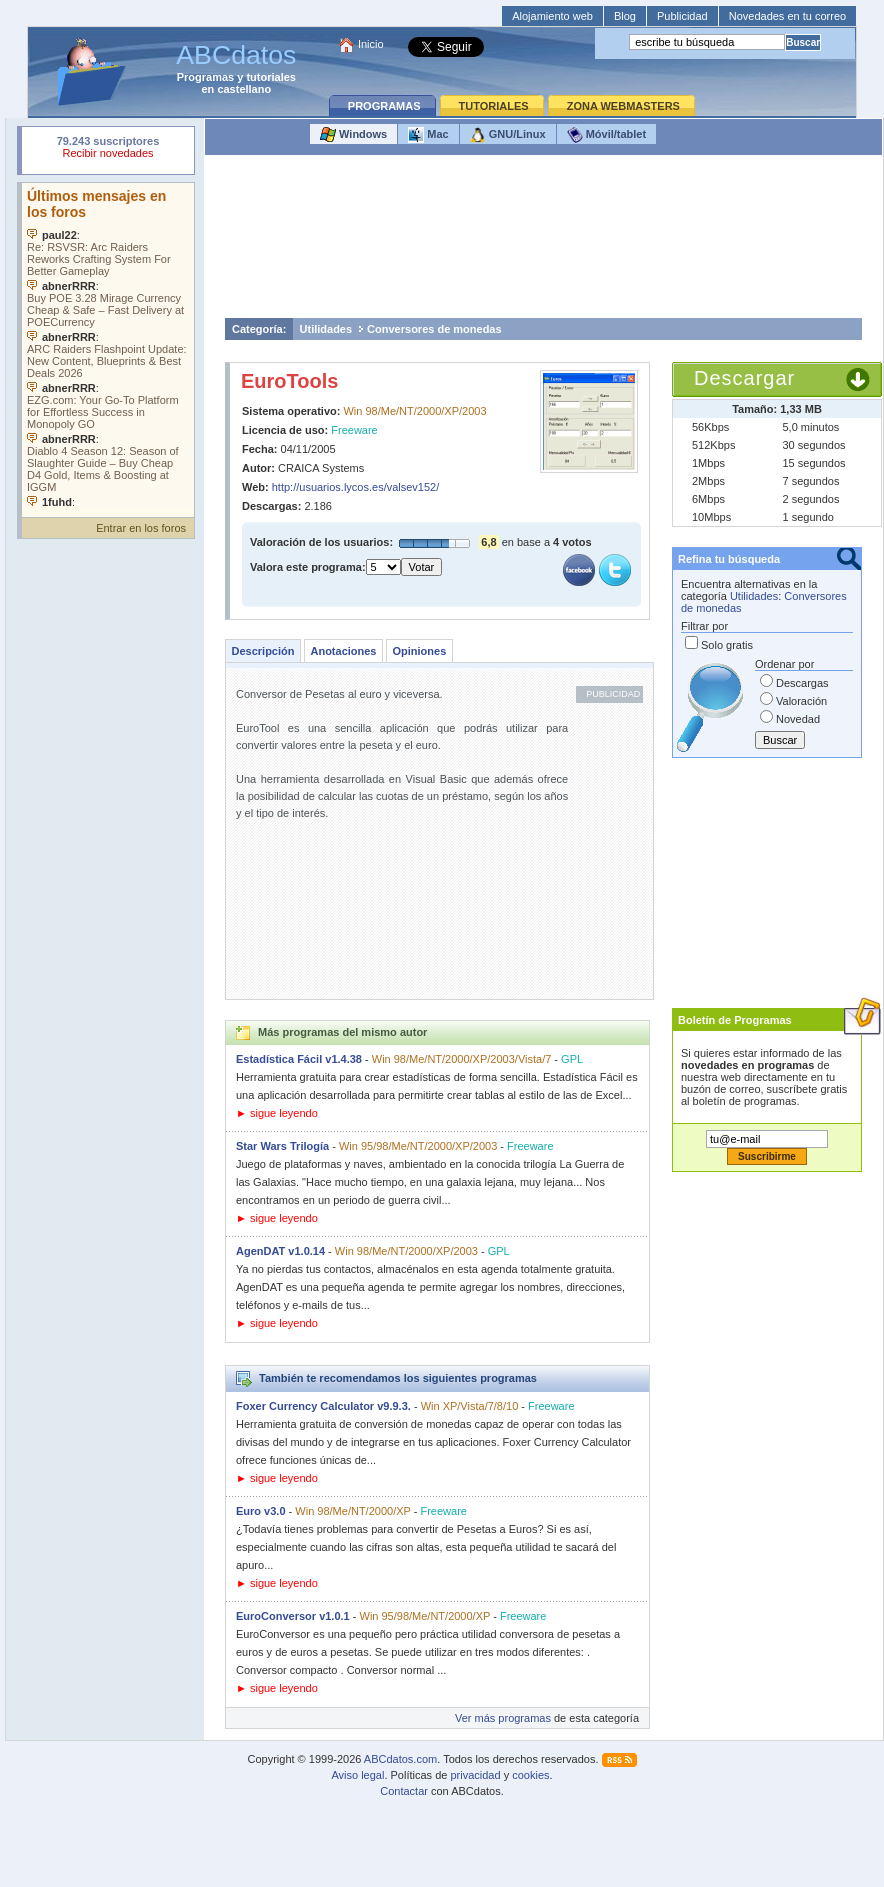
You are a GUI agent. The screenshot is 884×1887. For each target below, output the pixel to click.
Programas (205, 77)
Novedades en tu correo (787, 16)
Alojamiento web (552, 16)
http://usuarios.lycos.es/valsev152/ (356, 487)
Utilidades (326, 329)
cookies (530, 1775)
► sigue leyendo (277, 1113)
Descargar (744, 378)
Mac (428, 135)
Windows (353, 135)
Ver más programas (503, 1718)
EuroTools (289, 381)
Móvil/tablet (607, 135)
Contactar (404, 1791)
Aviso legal (357, 1775)
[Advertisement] (544, 241)
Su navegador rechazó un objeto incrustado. (108, 149)
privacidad (475, 1775)
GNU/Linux (508, 135)
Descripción (263, 651)
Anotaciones (343, 651)
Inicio (371, 44)
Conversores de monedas (434, 329)
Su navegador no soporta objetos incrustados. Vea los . (108, 345)
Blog (625, 16)
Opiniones (419, 651)
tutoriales (271, 77)
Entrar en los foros (141, 528)
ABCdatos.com (400, 1759)
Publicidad (682, 16)
